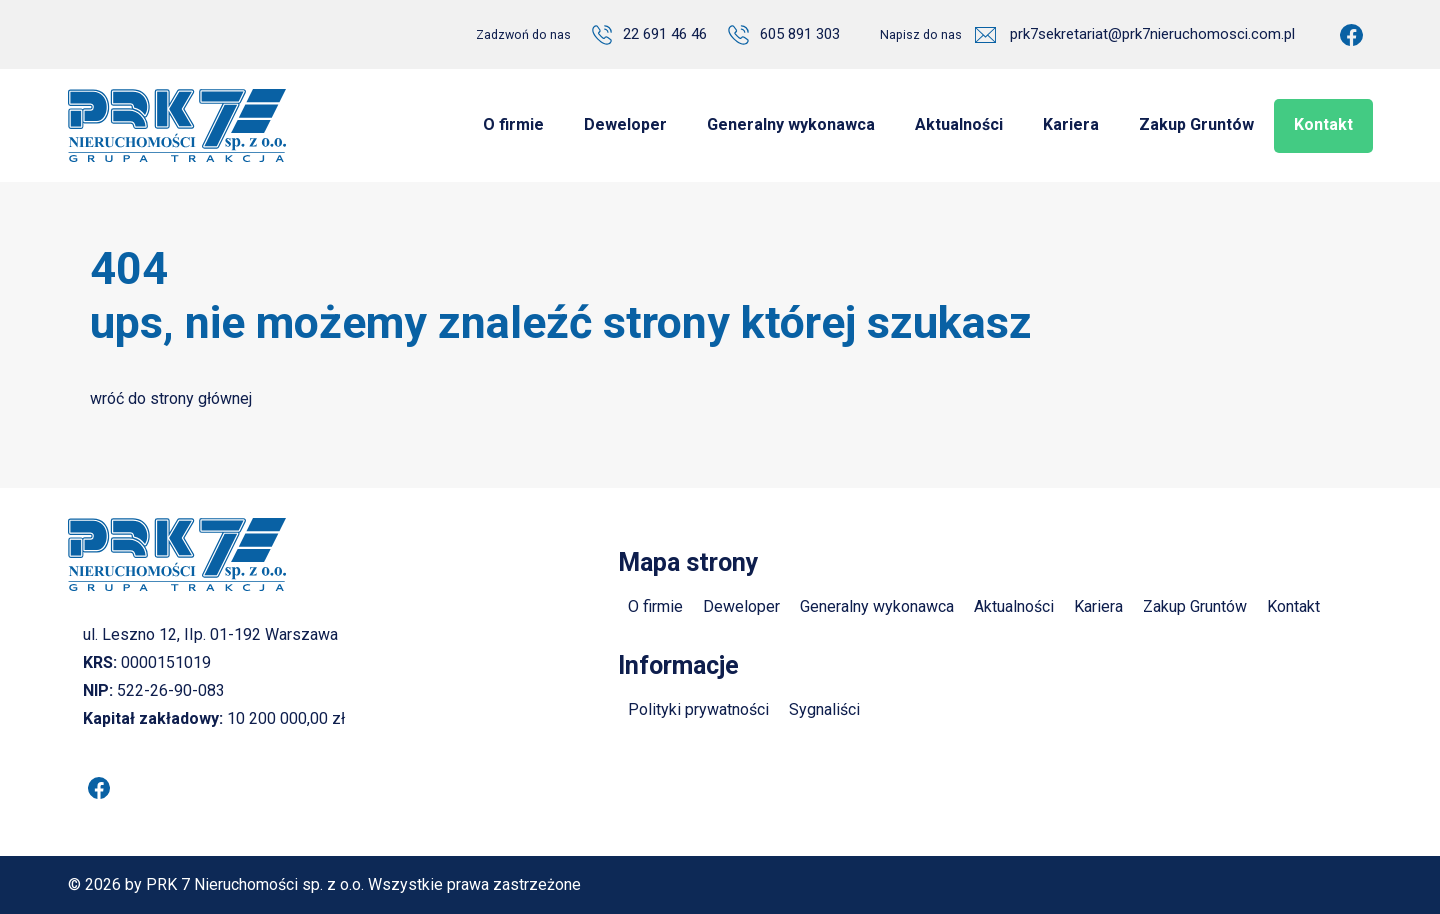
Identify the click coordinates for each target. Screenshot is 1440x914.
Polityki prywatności (698, 709)
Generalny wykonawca (877, 606)
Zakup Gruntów (1195, 606)
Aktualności (1014, 606)
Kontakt (1293, 606)
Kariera (1098, 606)
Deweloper (741, 606)
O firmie (655, 606)
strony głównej (201, 398)
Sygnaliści (824, 709)
